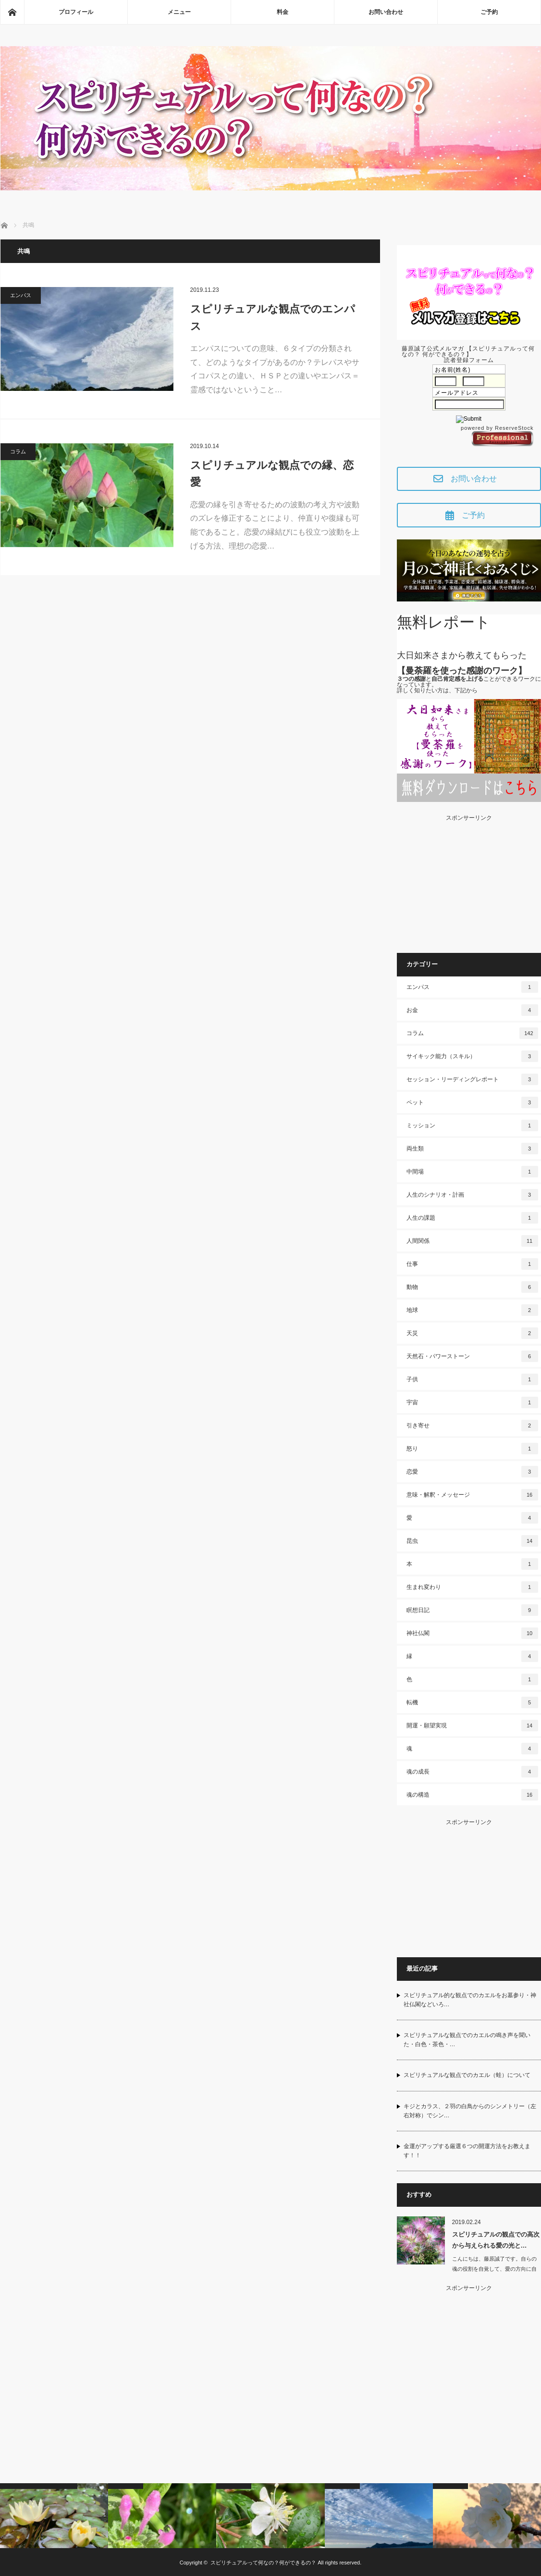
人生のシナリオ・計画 (472, 1194)
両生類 (472, 1148)
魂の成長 (472, 1771)
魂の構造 (472, 1795)
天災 (472, 1333)
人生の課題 (472, 1218)
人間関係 (472, 1241)
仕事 (472, 1264)
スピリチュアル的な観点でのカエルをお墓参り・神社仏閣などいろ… (470, 2000)
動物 (472, 1287)
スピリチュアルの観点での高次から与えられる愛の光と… (496, 2240)
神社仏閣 (472, 1633)
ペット (472, 1102)
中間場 (472, 1171)
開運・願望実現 (472, 1725)
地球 (472, 1310)
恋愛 (472, 1471)
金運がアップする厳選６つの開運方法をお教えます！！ (467, 2151)
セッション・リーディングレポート (472, 1079)
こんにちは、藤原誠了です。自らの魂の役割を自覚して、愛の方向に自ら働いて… (494, 2269)
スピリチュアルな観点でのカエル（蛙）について (467, 2075)
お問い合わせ (386, 12)
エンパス (20, 295)
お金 (472, 1010)
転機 (472, 1702)
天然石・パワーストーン (472, 1356)
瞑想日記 (472, 1610)
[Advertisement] (469, 881)
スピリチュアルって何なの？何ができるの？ (263, 2562)
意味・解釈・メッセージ (472, 1495)
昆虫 (472, 1541)
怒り (472, 1448)
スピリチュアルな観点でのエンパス (272, 317)
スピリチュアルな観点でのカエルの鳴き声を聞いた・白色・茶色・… (467, 2040)
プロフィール (76, 12)
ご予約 (489, 12)
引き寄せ (472, 1425)
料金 (282, 12)
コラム (18, 451)
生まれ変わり (472, 1587)
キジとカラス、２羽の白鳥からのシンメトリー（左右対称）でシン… (470, 2111)
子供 (472, 1379)
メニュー (179, 12)
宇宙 (472, 1402)
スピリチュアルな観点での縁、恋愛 (272, 473)
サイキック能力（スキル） (472, 1056)
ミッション (472, 1125)
